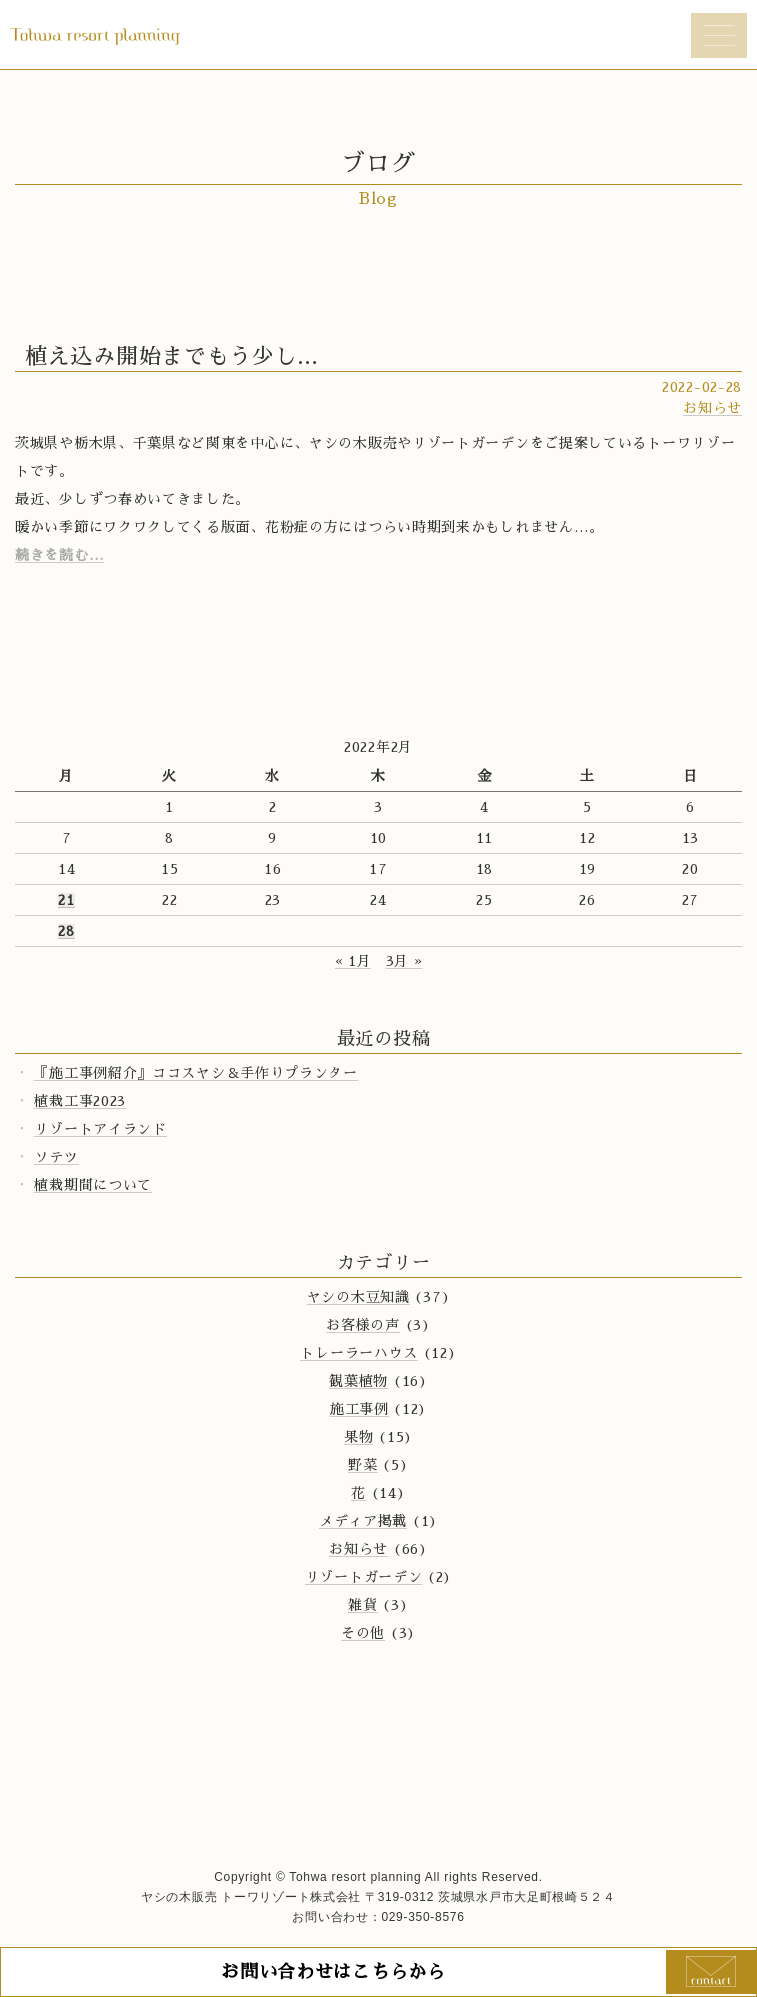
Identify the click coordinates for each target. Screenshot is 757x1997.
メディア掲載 (363, 1521)
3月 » (404, 961)
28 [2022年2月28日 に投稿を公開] (66, 931)
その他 (363, 1633)
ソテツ (56, 1157)
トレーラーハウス (359, 1353)
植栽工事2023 (80, 1101)
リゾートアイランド (100, 1129)
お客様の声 (363, 1325)
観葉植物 (358, 1381)
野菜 (362, 1465)
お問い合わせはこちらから (333, 1972)
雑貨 (362, 1605)
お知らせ (712, 408)
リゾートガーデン (364, 1577)
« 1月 (353, 961)
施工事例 (359, 1409)
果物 (358, 1437)
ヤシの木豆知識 (358, 1297)
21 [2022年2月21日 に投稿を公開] (66, 900)
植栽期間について (93, 1185)
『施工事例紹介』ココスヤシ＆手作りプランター (195, 1073)
